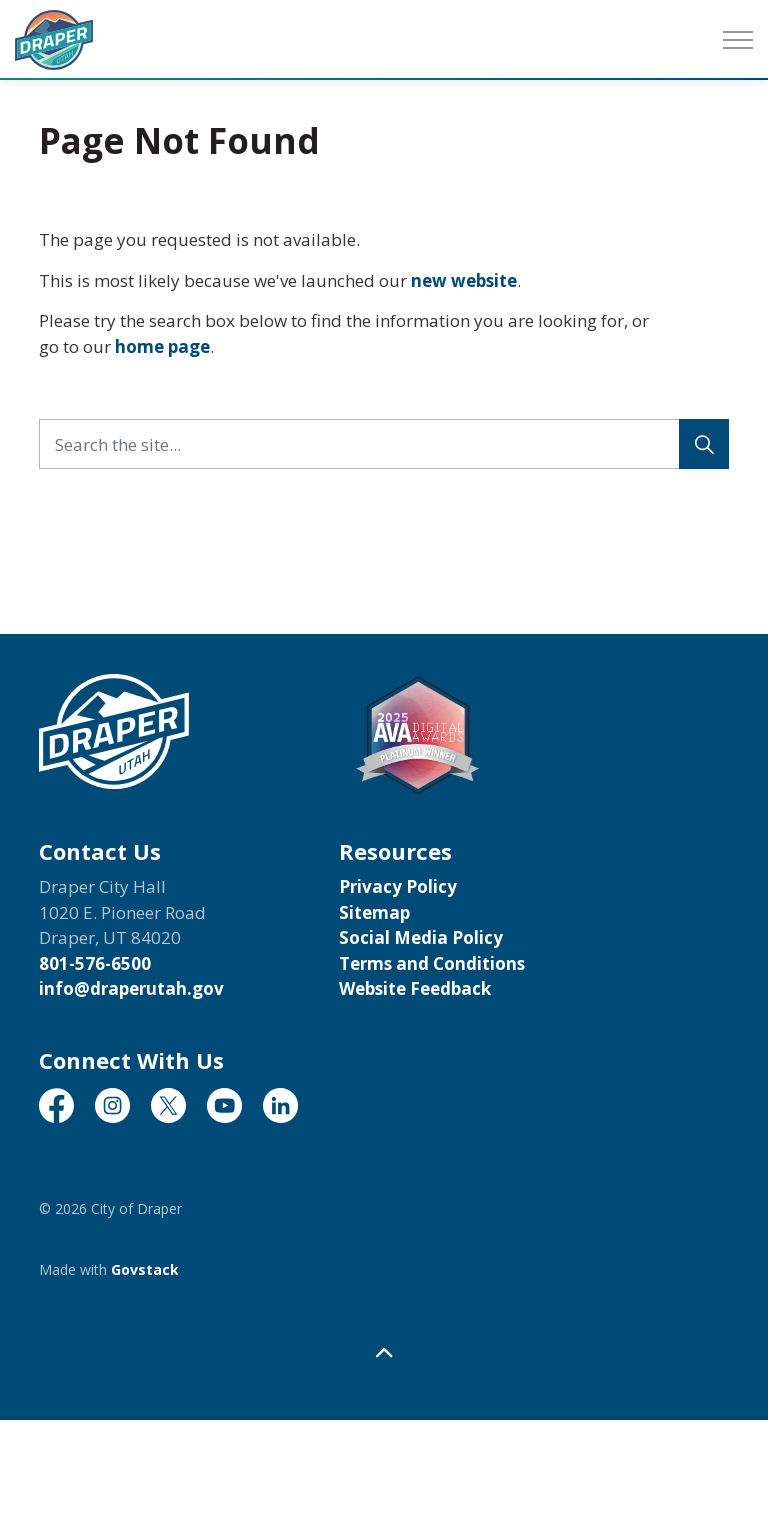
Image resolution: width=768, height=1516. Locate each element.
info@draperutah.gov (131, 988)
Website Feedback (415, 988)
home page (162, 346)
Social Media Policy (421, 937)
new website (464, 280)
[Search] (704, 444)
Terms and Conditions (432, 963)
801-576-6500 (95, 963)
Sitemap (374, 912)
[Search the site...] (384, 444)
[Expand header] (738, 40)
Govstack (145, 1269)
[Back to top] (384, 1352)
